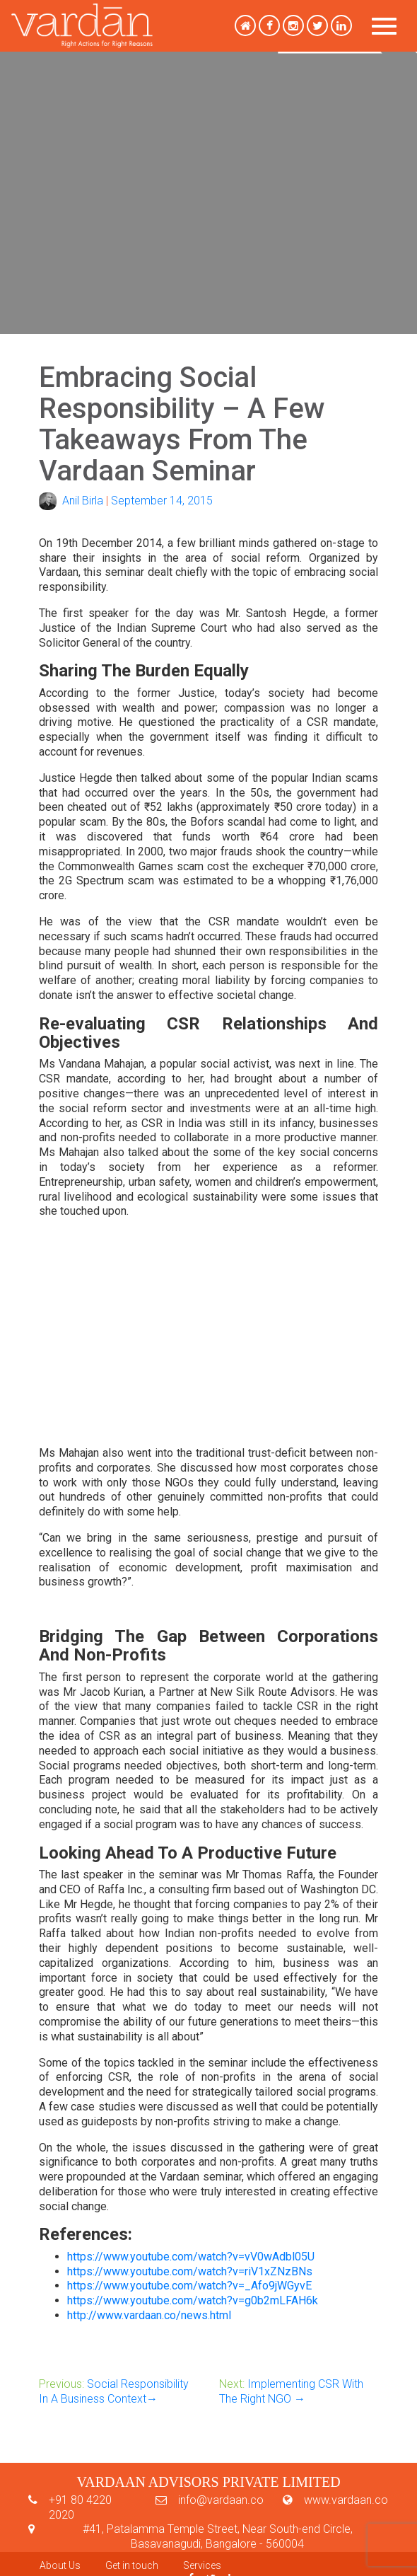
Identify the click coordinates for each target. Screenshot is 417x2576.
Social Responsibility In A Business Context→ (114, 2391)
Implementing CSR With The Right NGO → (291, 2391)
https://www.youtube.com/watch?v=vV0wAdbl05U (191, 2256)
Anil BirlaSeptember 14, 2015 (126, 500)
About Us (60, 2565)
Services (202, 2565)
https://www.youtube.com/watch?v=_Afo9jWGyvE (189, 2285)
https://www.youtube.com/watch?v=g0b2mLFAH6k (192, 2300)
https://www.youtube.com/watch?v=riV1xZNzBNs (189, 2271)
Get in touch (131, 2565)
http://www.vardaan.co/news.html (149, 2315)
